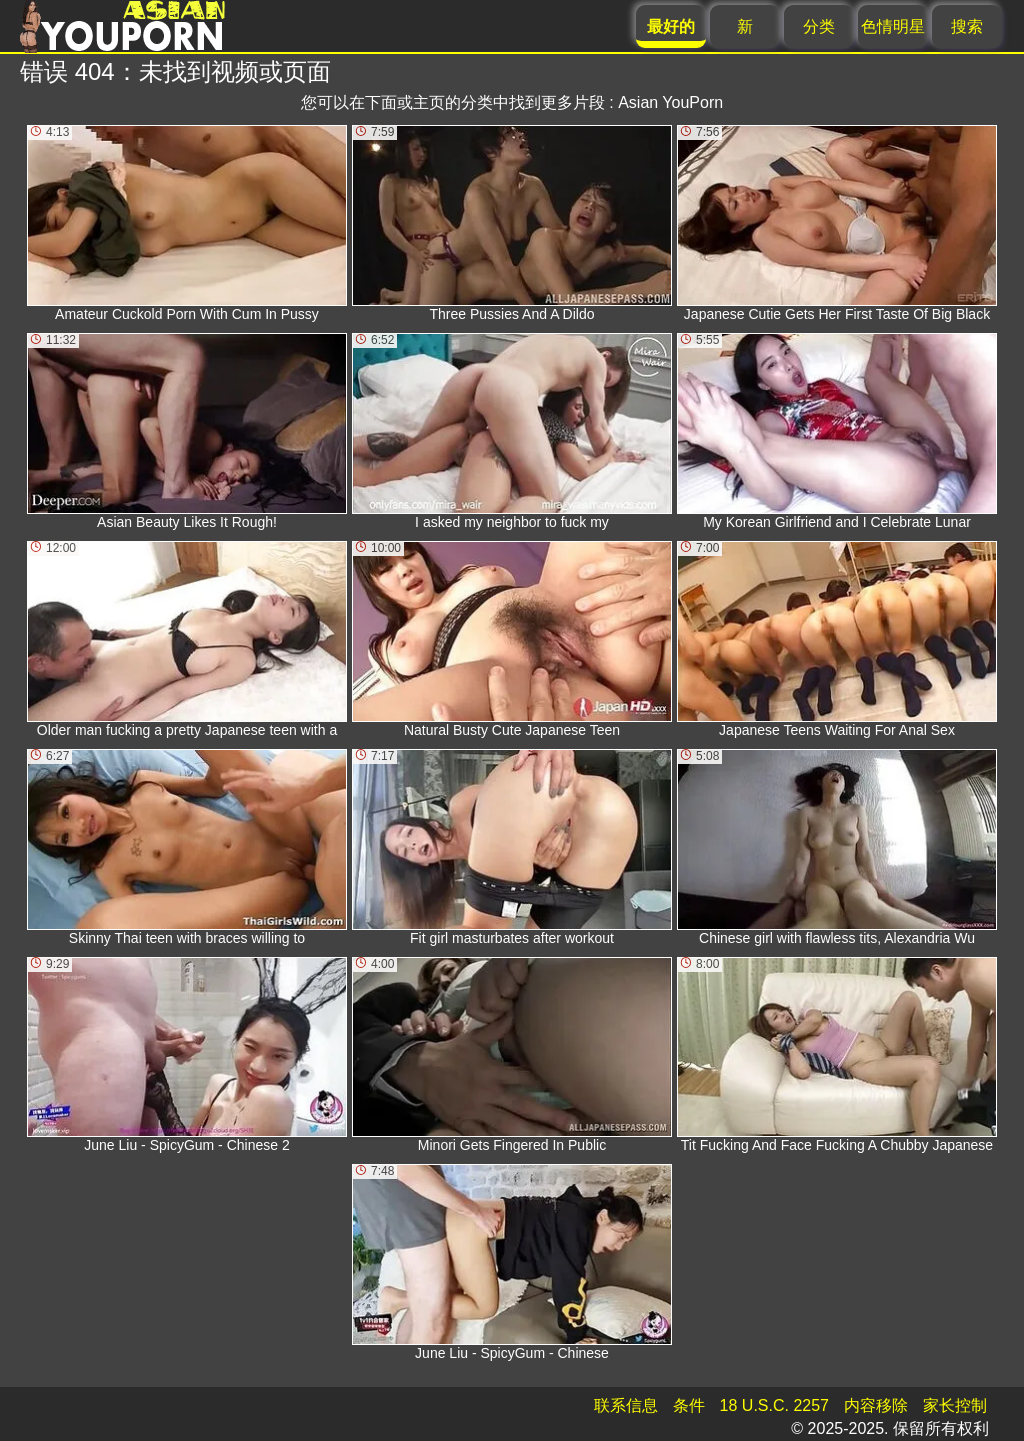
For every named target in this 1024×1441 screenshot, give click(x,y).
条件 (689, 1405)
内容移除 (876, 1405)
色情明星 (893, 26)
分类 (819, 26)
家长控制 (955, 1405)
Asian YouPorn (670, 102)
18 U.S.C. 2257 (774, 1405)
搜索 (967, 26)
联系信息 (626, 1405)
